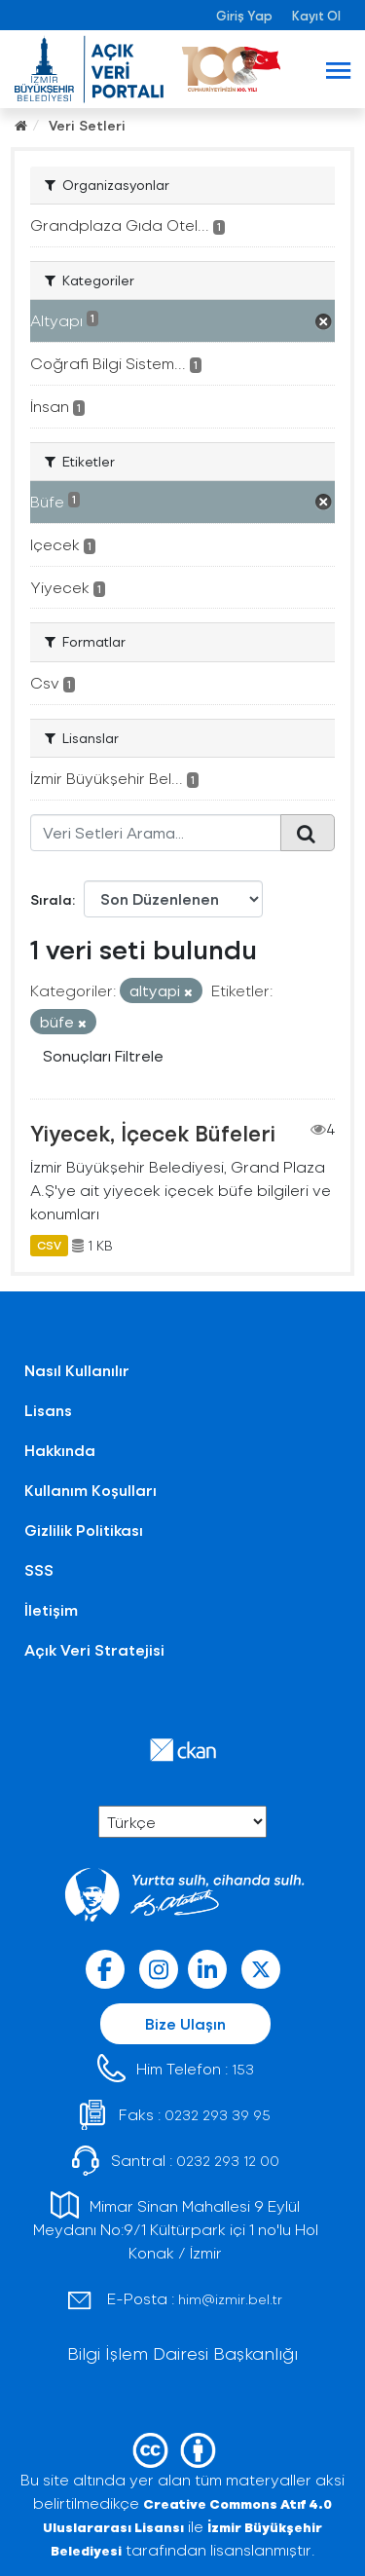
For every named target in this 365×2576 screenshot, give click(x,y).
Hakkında (59, 1449)
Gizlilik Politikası (83, 1529)
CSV (49, 1245)
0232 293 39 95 (217, 2115)
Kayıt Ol (316, 15)
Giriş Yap (244, 15)
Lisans (48, 1410)
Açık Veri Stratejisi (94, 1649)
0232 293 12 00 (227, 2160)
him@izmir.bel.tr (230, 2299)
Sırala (51, 899)
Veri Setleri (87, 125)
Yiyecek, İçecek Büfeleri (152, 1132)
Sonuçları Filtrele (103, 1055)
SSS (39, 1569)
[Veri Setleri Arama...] (155, 832)
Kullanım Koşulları (90, 1489)
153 (243, 2069)
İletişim (51, 1609)
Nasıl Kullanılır (76, 1370)
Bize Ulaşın (185, 2023)
